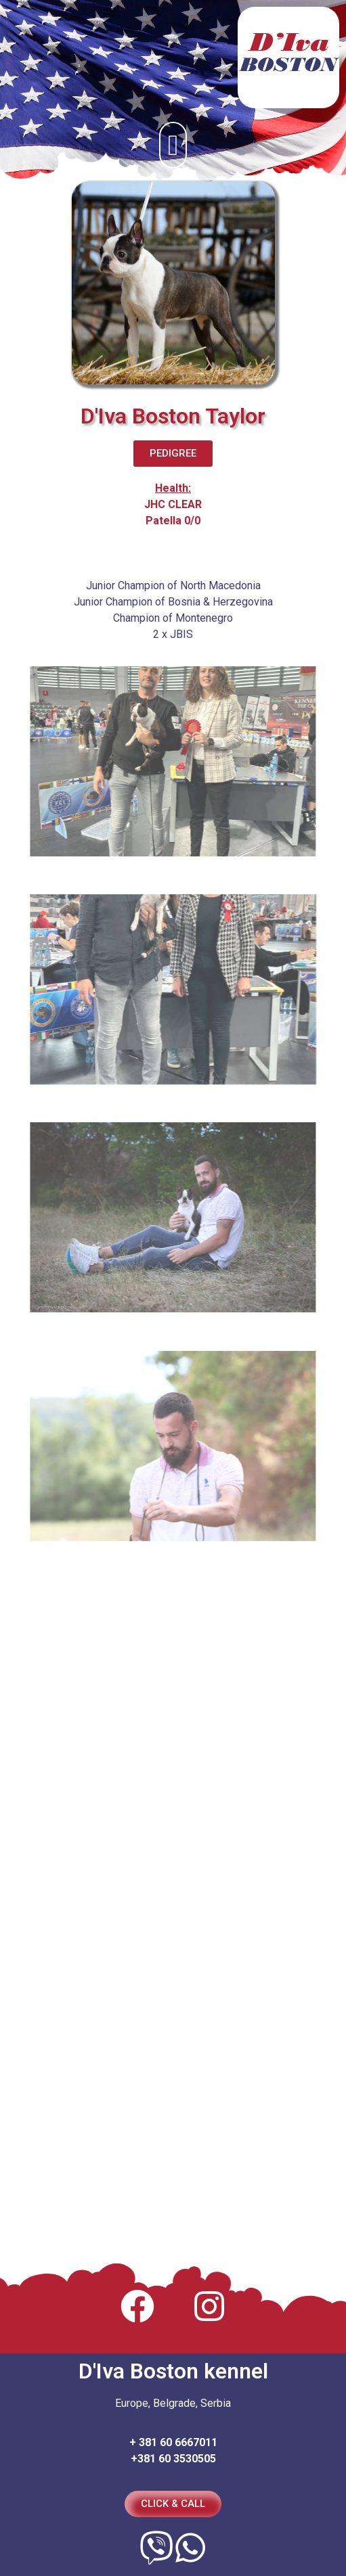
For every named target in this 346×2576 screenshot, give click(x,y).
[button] (173, 145)
